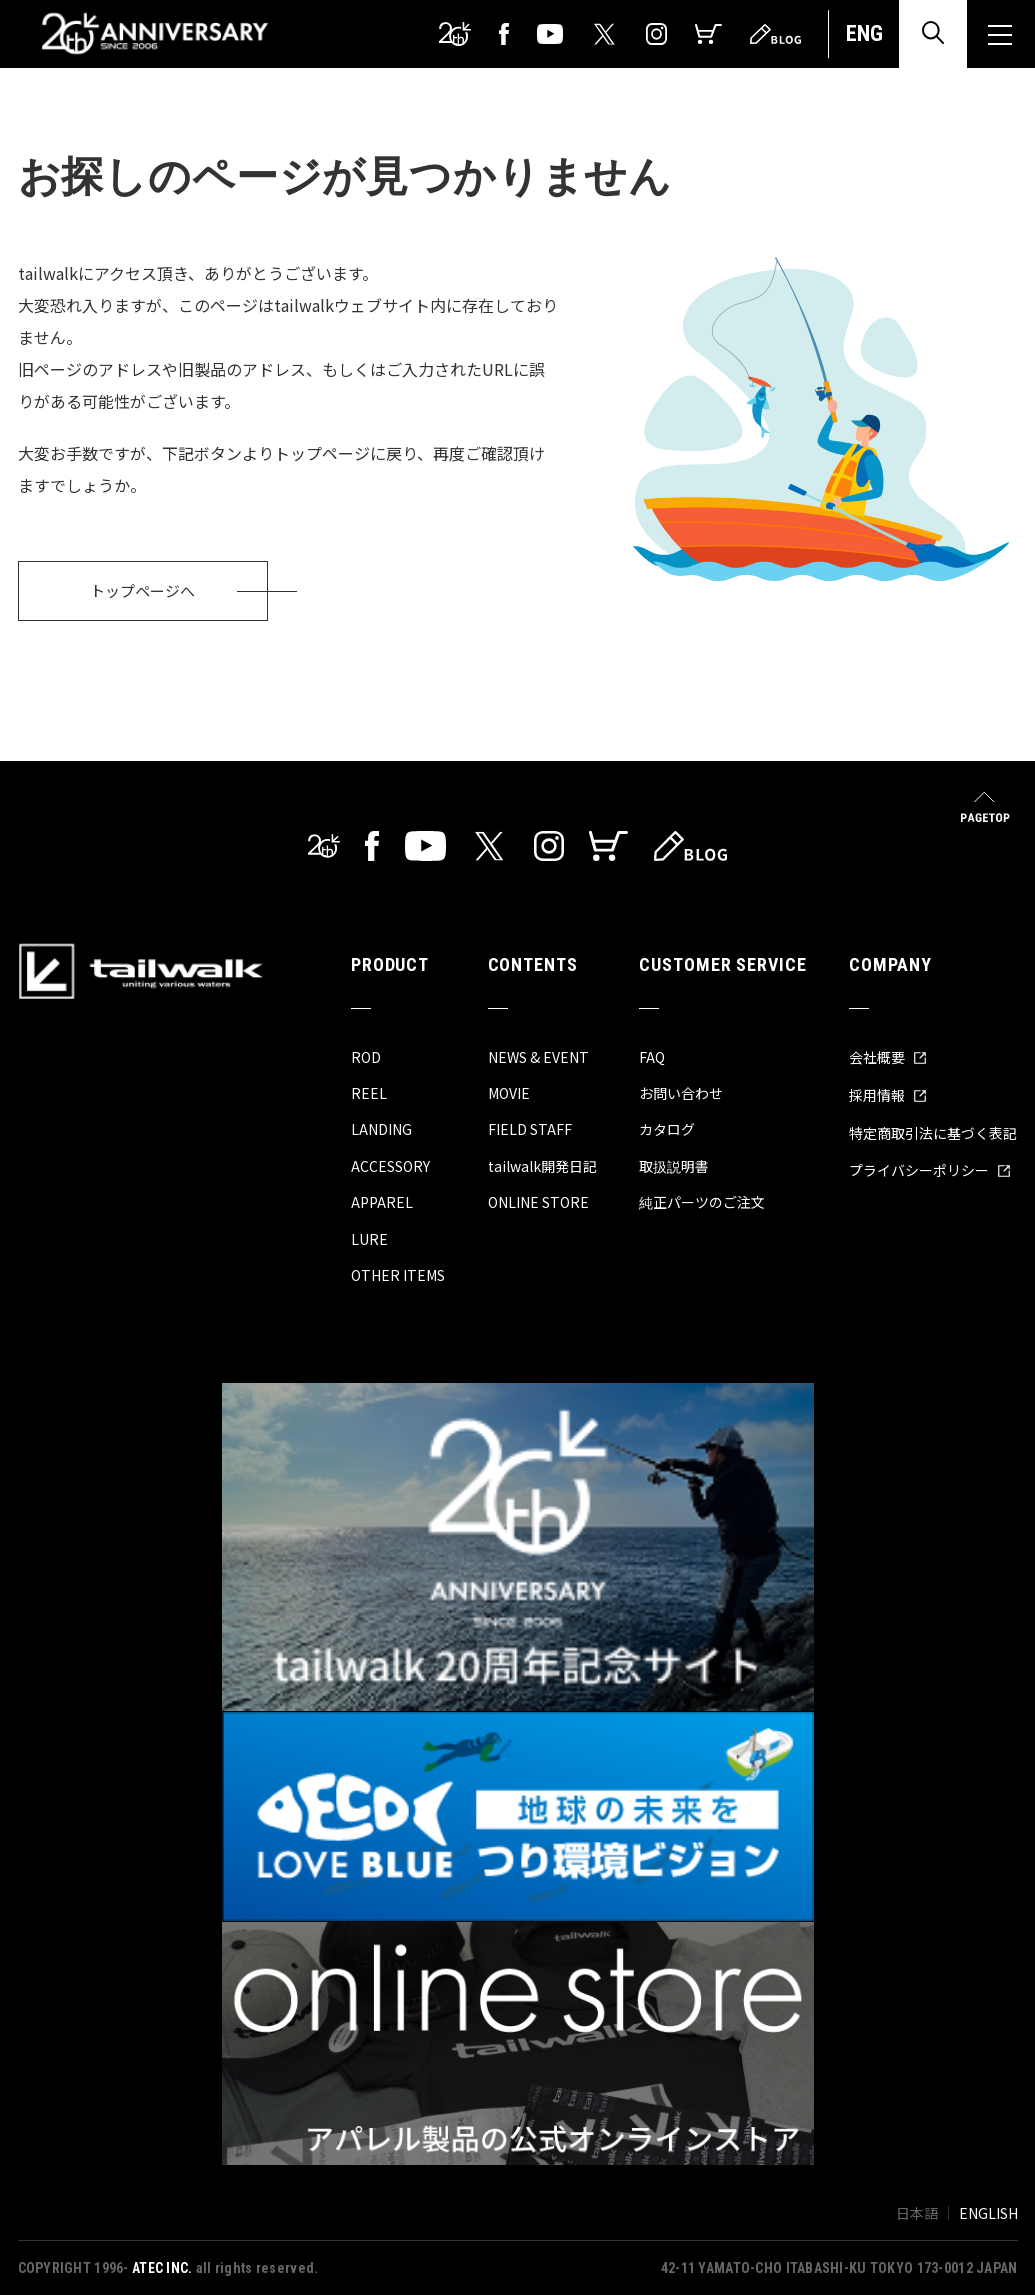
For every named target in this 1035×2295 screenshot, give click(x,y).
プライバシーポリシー (930, 1170)
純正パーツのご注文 (702, 1202)
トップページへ (142, 590)
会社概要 (888, 1057)
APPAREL (382, 1202)
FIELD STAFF (530, 1129)
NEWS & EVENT (538, 1057)
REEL (369, 1093)
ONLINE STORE (538, 1202)
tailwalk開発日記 (542, 1166)
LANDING (381, 1129)
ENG (864, 33)
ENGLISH (988, 2213)
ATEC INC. (162, 2268)
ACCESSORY (390, 1166)
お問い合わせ (681, 1093)
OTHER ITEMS (398, 1275)
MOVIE (509, 1093)
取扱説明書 (674, 1166)
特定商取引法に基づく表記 (933, 1133)
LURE (369, 1239)
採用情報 (888, 1095)
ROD (366, 1057)
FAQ (652, 1057)
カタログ (667, 1129)
